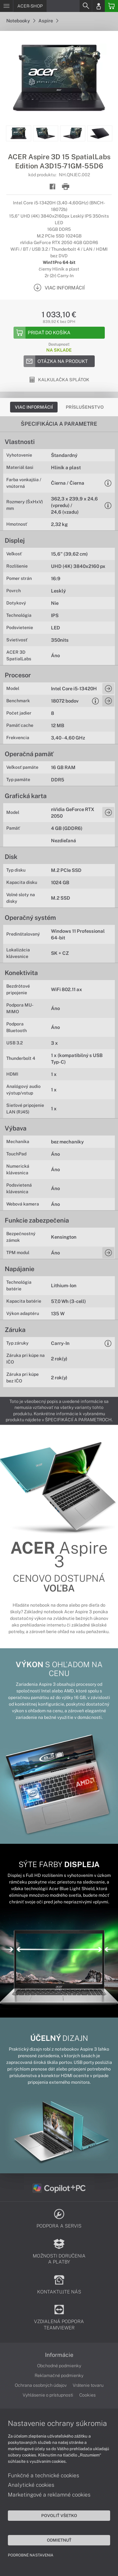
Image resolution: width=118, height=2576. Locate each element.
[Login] (98, 6)
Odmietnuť (59, 2540)
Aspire (48, 20)
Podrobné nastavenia (30, 2555)
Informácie (59, 2355)
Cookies (87, 2395)
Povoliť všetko (59, 2515)
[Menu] (6, 6)
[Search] (85, 6)
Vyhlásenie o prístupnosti (48, 2395)
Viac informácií (34, 407)
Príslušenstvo (85, 407)
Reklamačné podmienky (59, 2375)
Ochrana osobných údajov (41, 2385)
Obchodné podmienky (59, 2365)
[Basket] (111, 6)
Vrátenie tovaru (88, 2385)
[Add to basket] (59, 333)
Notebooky (20, 20)
